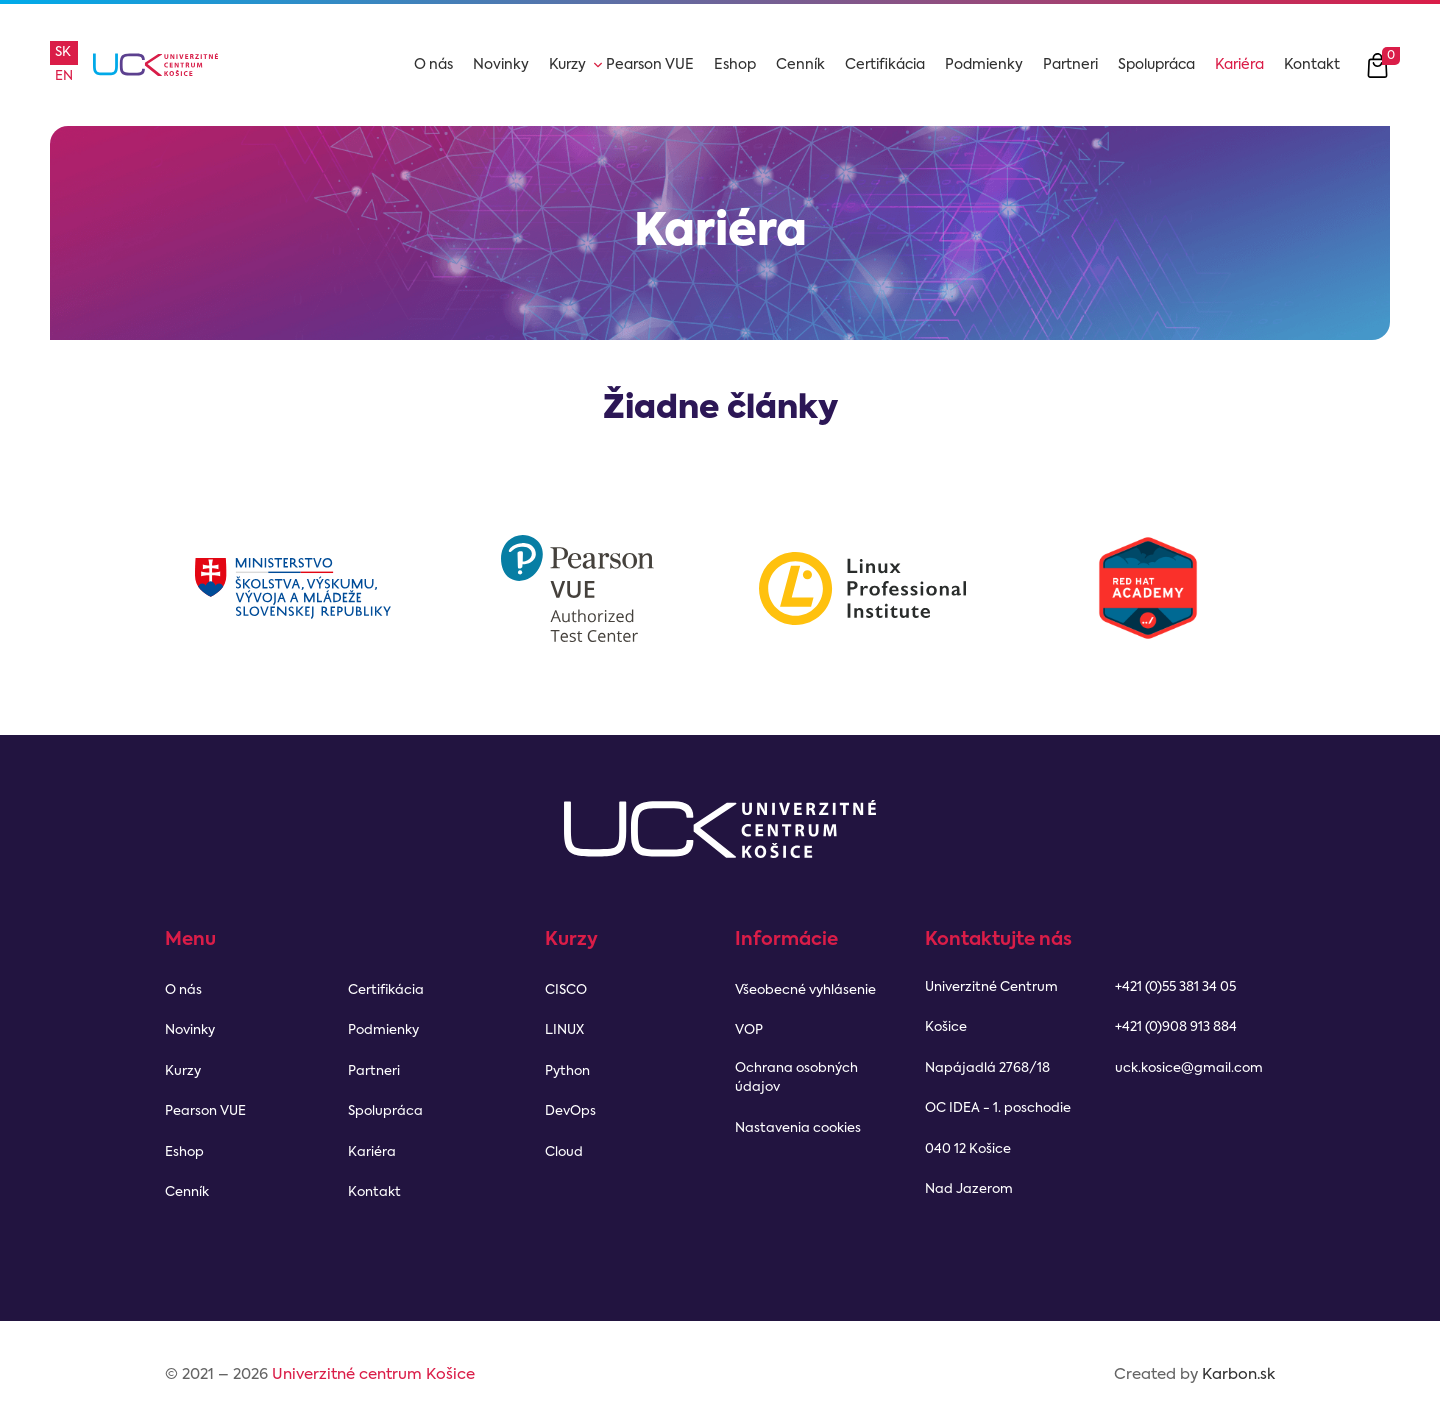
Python (567, 1071)
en (64, 76)
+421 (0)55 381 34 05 (1175, 987)
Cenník (800, 65)
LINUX (564, 1030)
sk (63, 52)
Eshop (735, 65)
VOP (749, 1030)
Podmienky (984, 65)
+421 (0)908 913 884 (1176, 1027)
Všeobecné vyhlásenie (805, 990)
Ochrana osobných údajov (796, 1078)
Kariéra (1239, 65)
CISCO (566, 990)
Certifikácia (885, 65)
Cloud (564, 1152)
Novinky (501, 65)
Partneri (1070, 65)
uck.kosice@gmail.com (1189, 1068)
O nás (433, 65)
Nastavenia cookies (798, 1128)
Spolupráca (1156, 65)
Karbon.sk (1238, 1374)
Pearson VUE (650, 65)
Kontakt (1312, 65)
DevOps (570, 1111)
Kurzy (567, 65)
